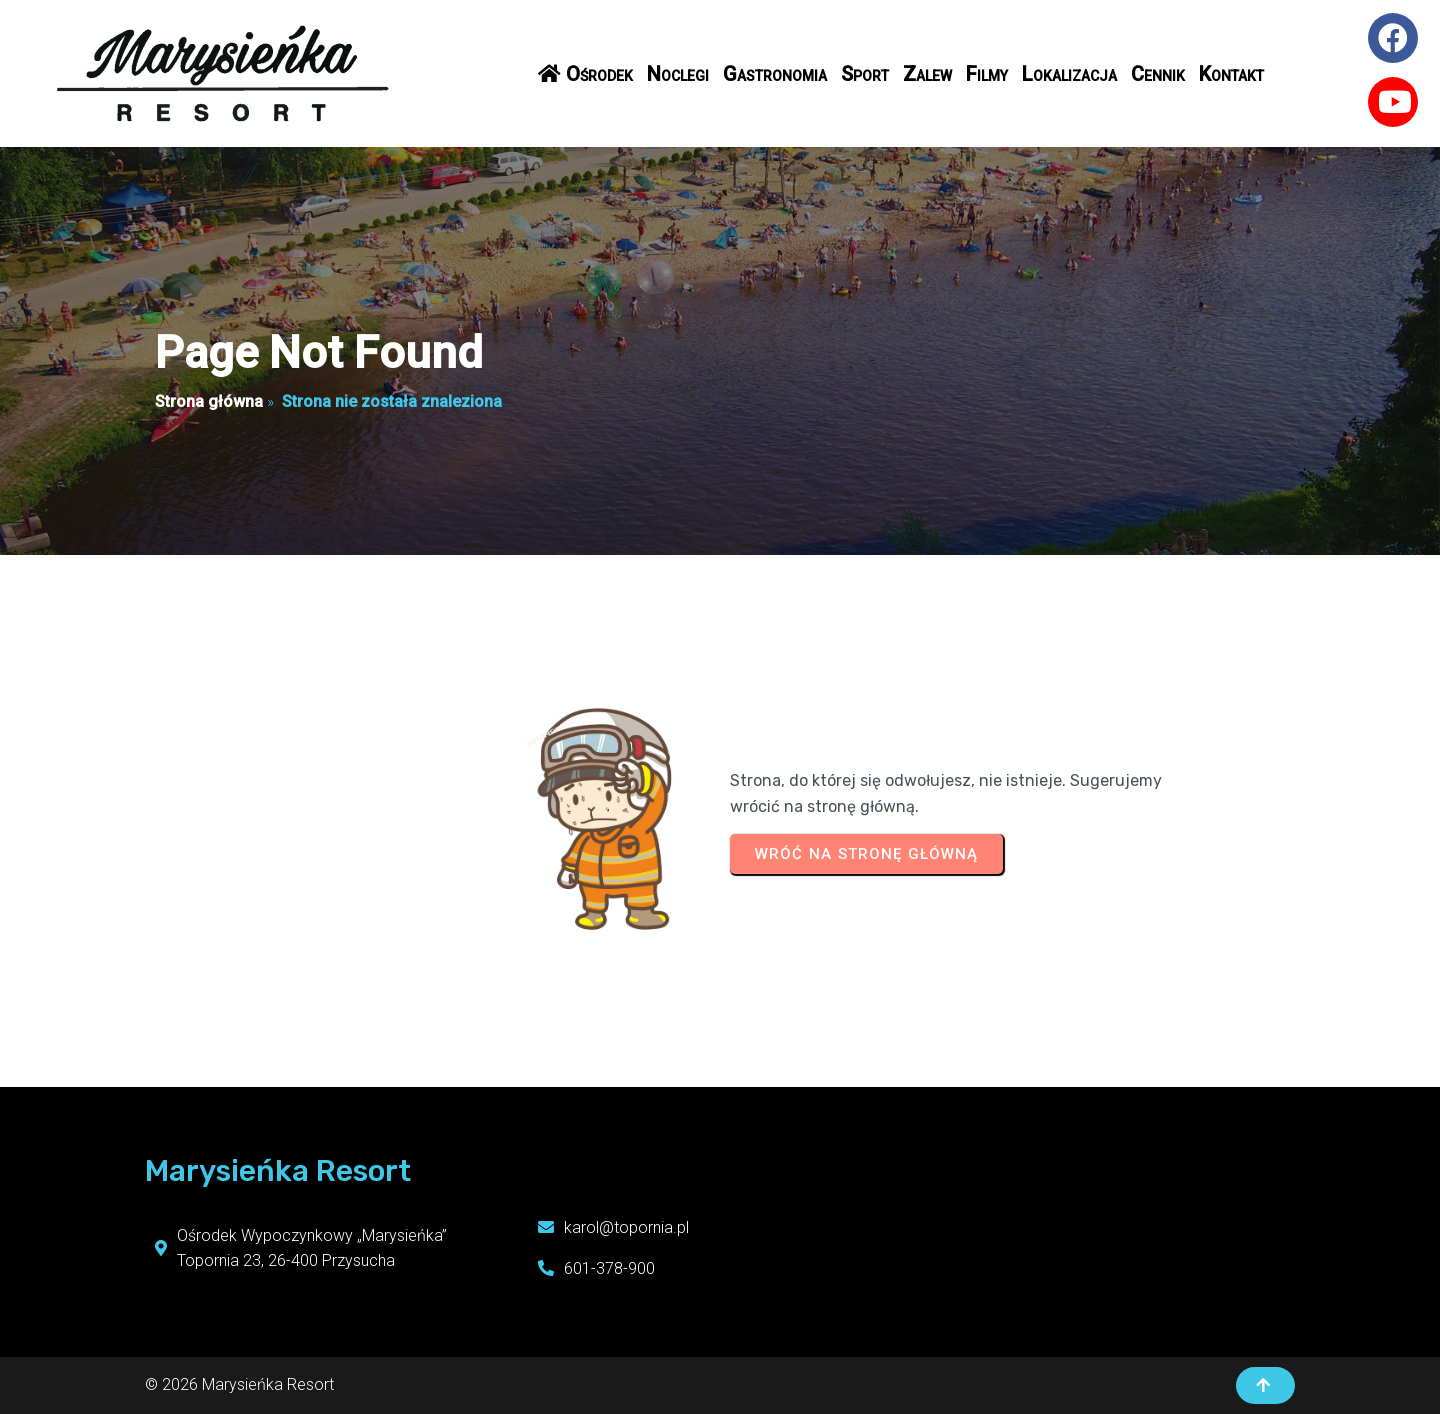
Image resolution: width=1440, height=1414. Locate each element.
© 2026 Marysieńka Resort (239, 1384)
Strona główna (209, 401)
